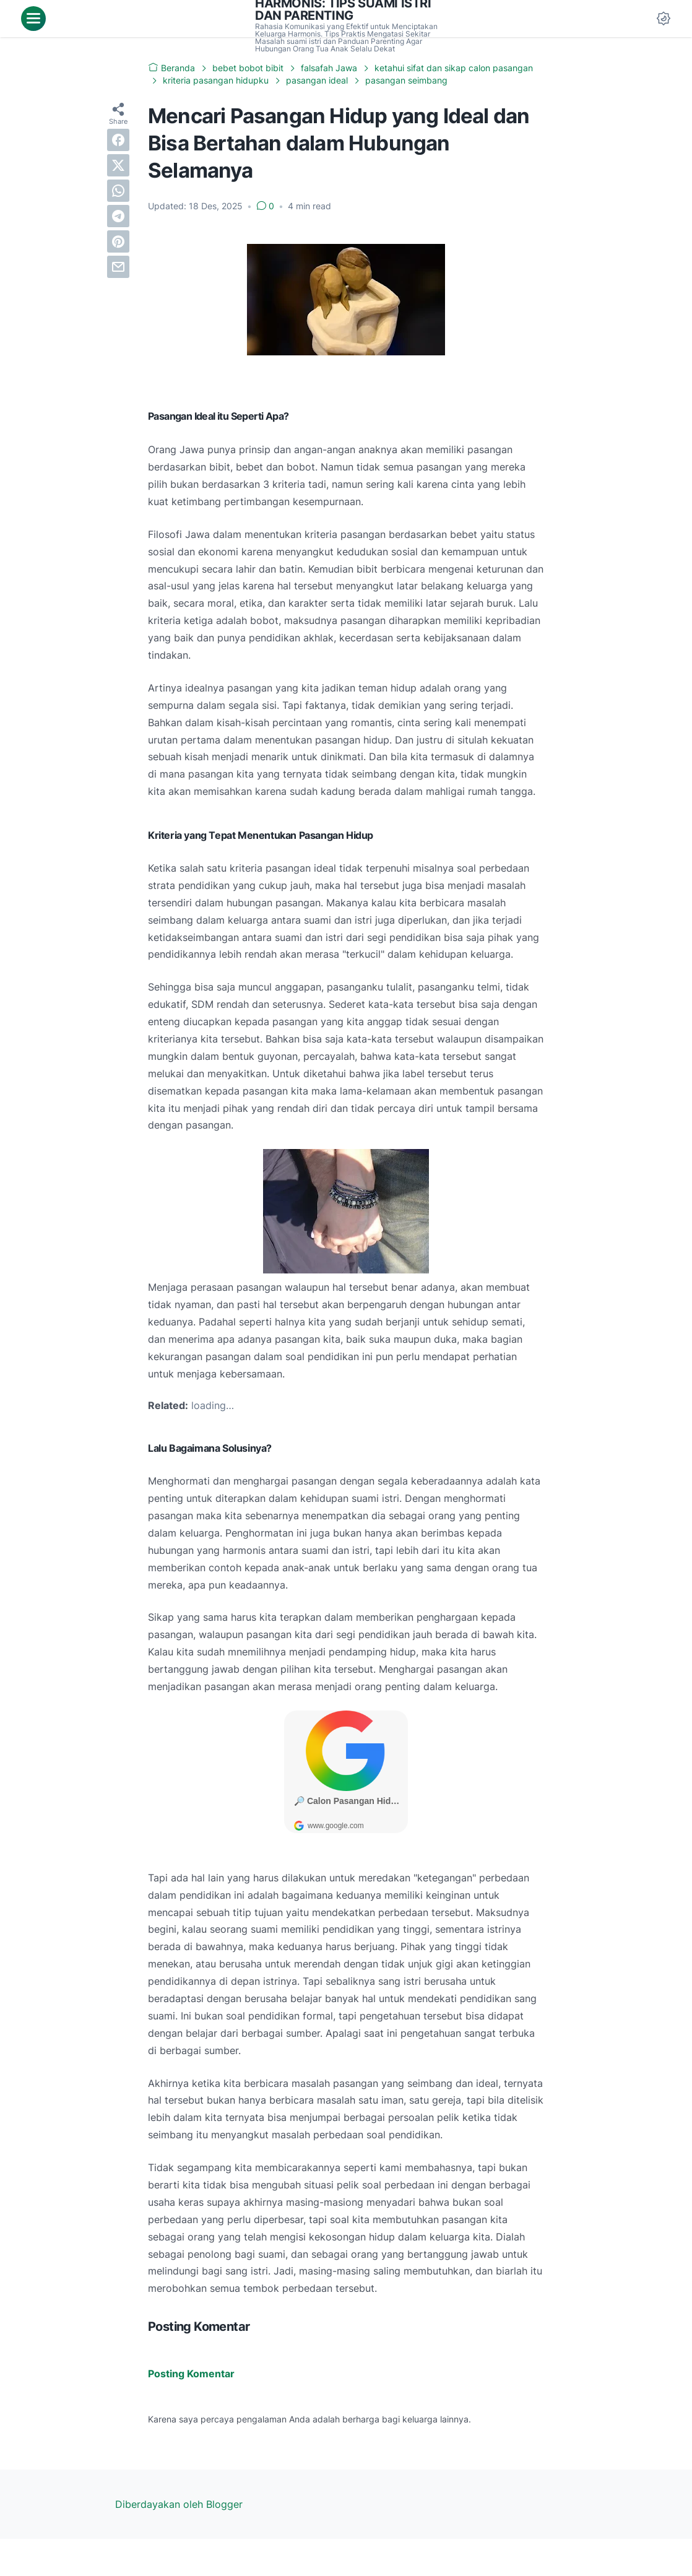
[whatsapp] (118, 191)
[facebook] (118, 140)
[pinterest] (118, 241)
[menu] (33, 18)
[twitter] (118, 165)
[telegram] (118, 216)
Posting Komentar (191, 2373)
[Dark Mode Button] (663, 18)
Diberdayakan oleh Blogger (179, 2504)
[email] (118, 267)
